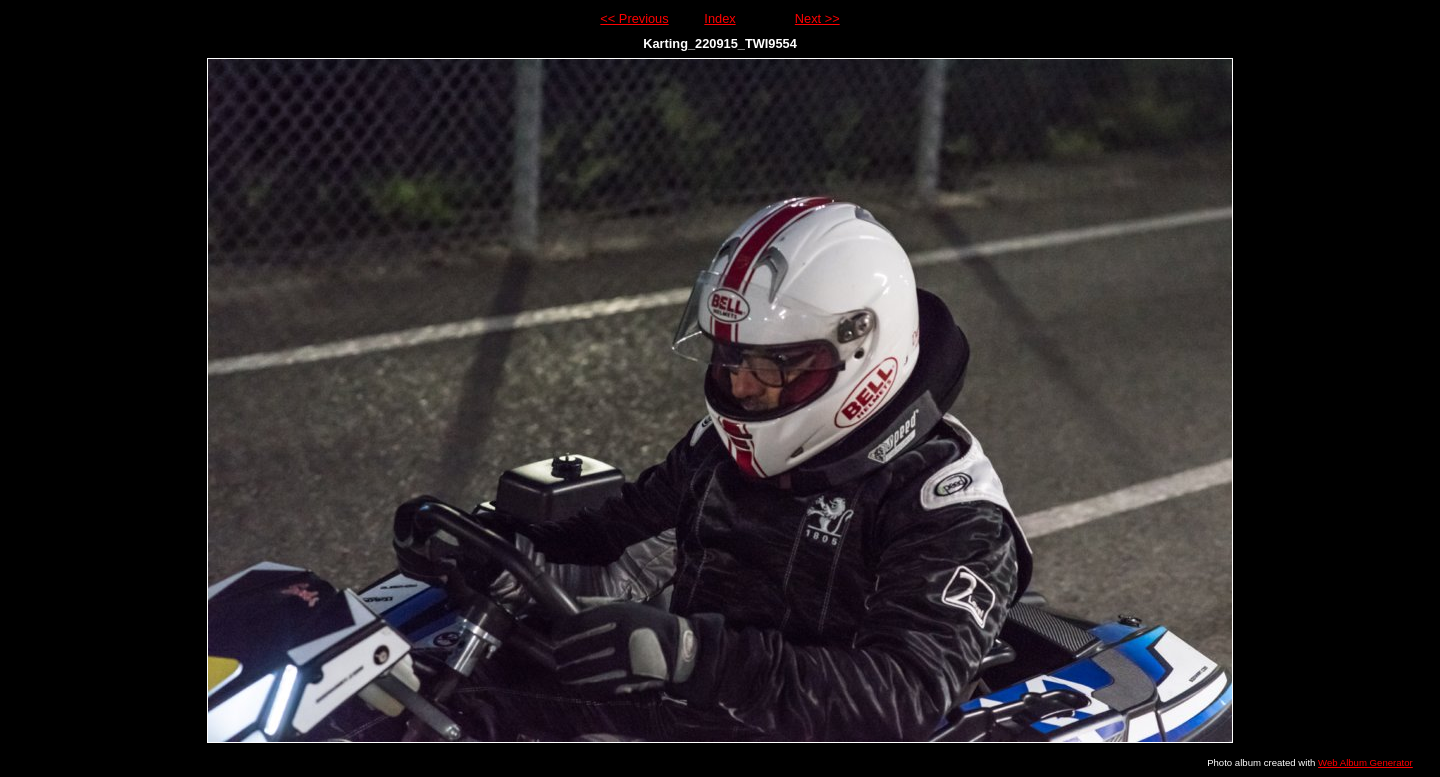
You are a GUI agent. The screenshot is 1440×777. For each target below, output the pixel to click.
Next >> (817, 18)
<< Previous (634, 18)
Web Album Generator (1365, 762)
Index (719, 18)
